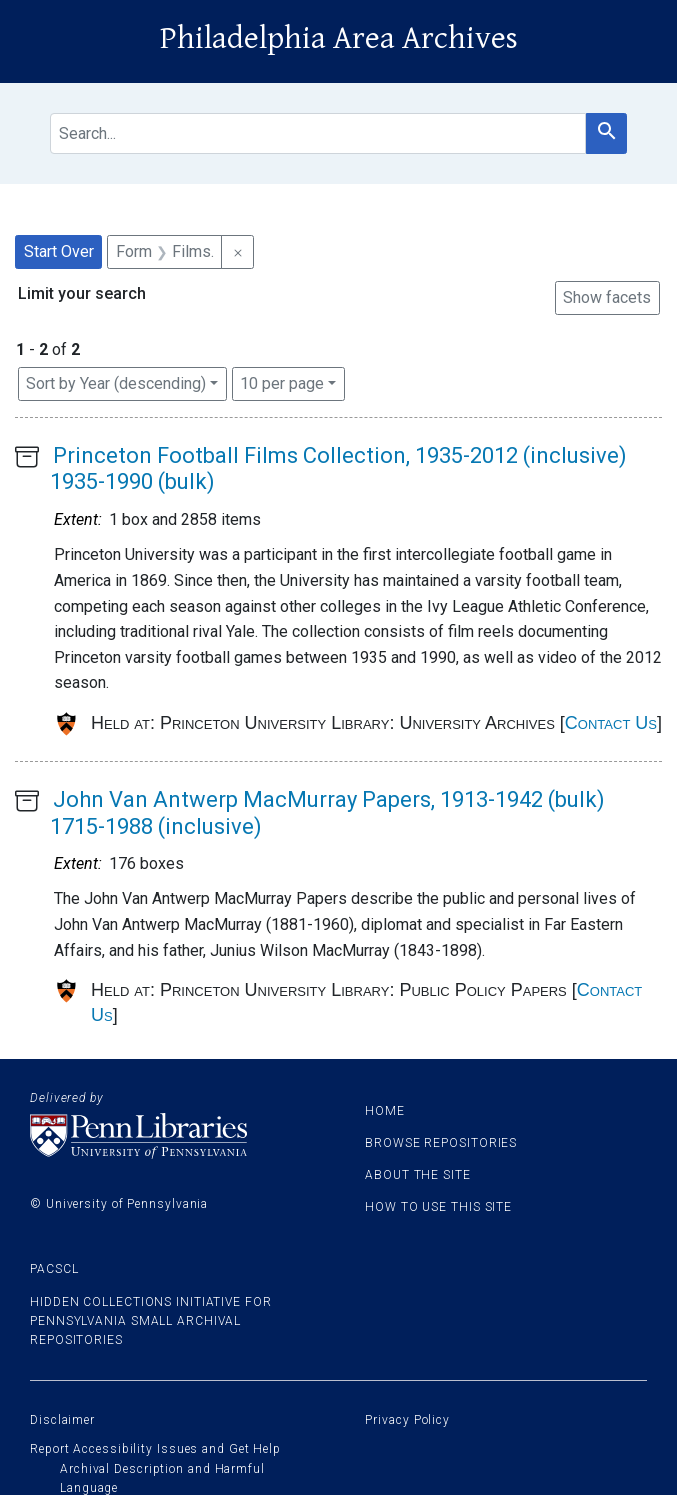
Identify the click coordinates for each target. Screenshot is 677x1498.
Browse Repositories (441, 1143)
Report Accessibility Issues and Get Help (155, 1449)
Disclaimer (62, 1420)
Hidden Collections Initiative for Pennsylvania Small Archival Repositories (151, 1321)
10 (282, 382)
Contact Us (611, 723)
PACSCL (54, 1269)
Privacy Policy (407, 1420)
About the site (418, 1175)
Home (385, 1111)
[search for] (318, 133)
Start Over (59, 251)
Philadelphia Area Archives (339, 38)
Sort (116, 383)
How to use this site (438, 1207)
